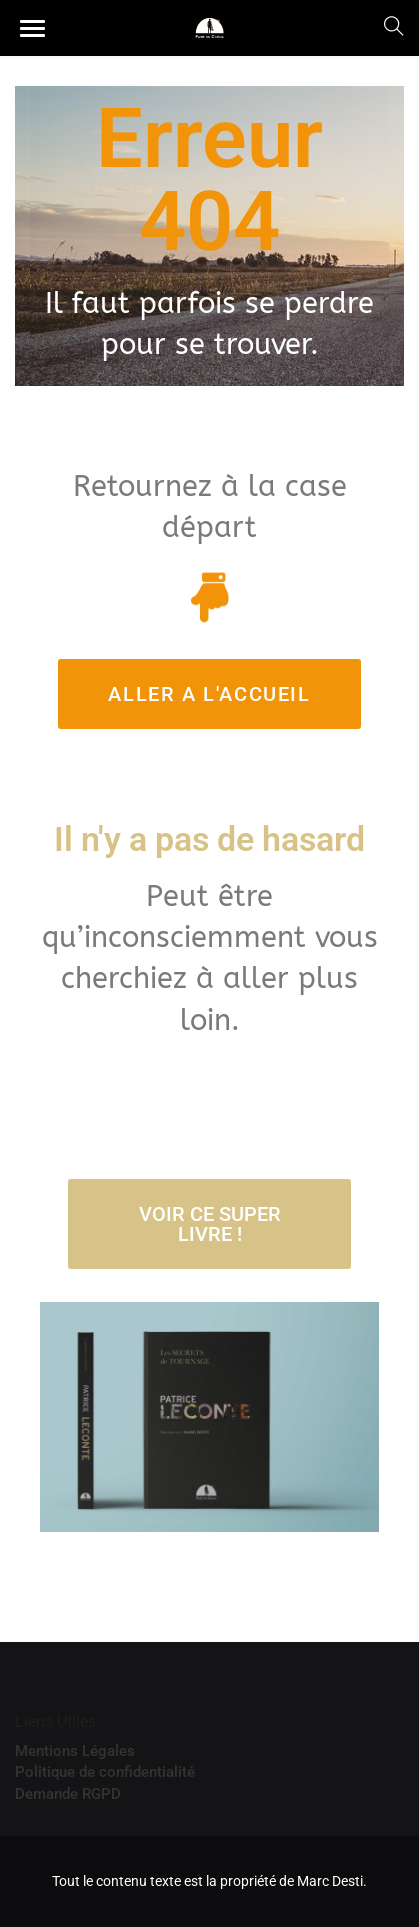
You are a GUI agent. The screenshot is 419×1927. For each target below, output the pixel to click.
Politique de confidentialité (105, 1772)
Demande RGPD (68, 1794)
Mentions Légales (75, 1751)
